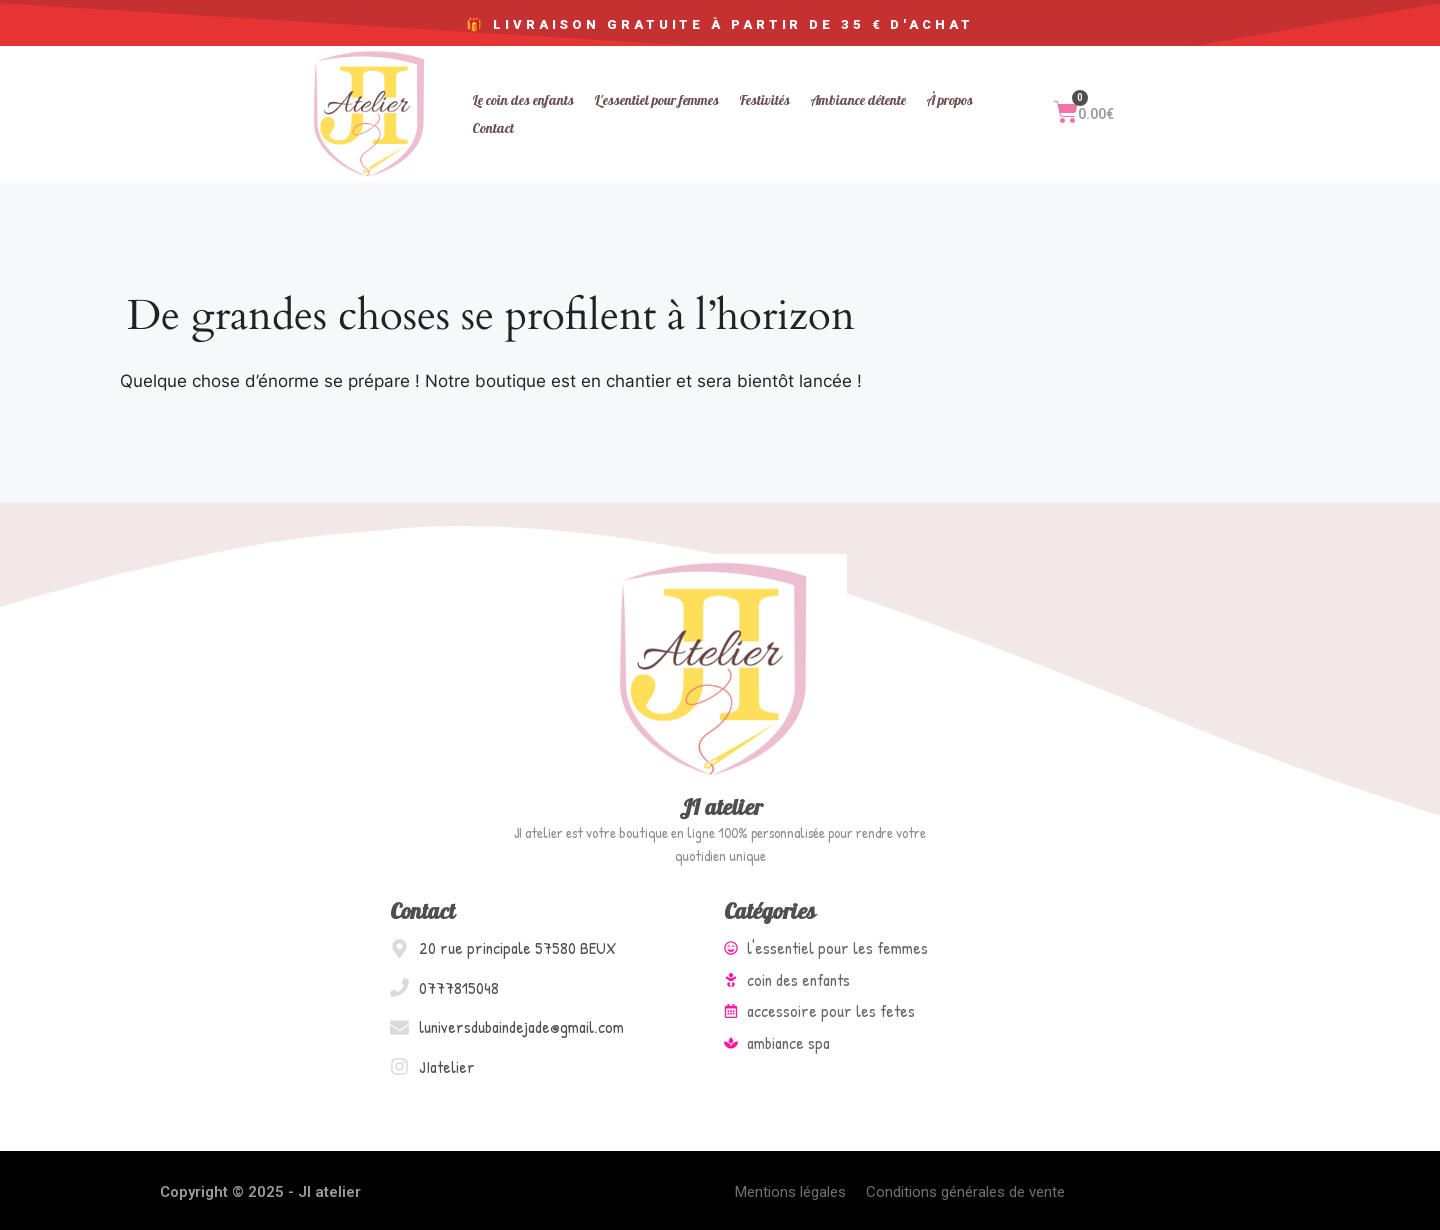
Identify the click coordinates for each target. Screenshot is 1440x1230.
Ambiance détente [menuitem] (858, 100)
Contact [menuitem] (493, 128)
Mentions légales (790, 1192)
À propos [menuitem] (949, 100)
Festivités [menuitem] (764, 100)
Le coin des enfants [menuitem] (523, 100)
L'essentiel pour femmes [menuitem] (656, 100)
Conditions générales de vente (965, 1192)
